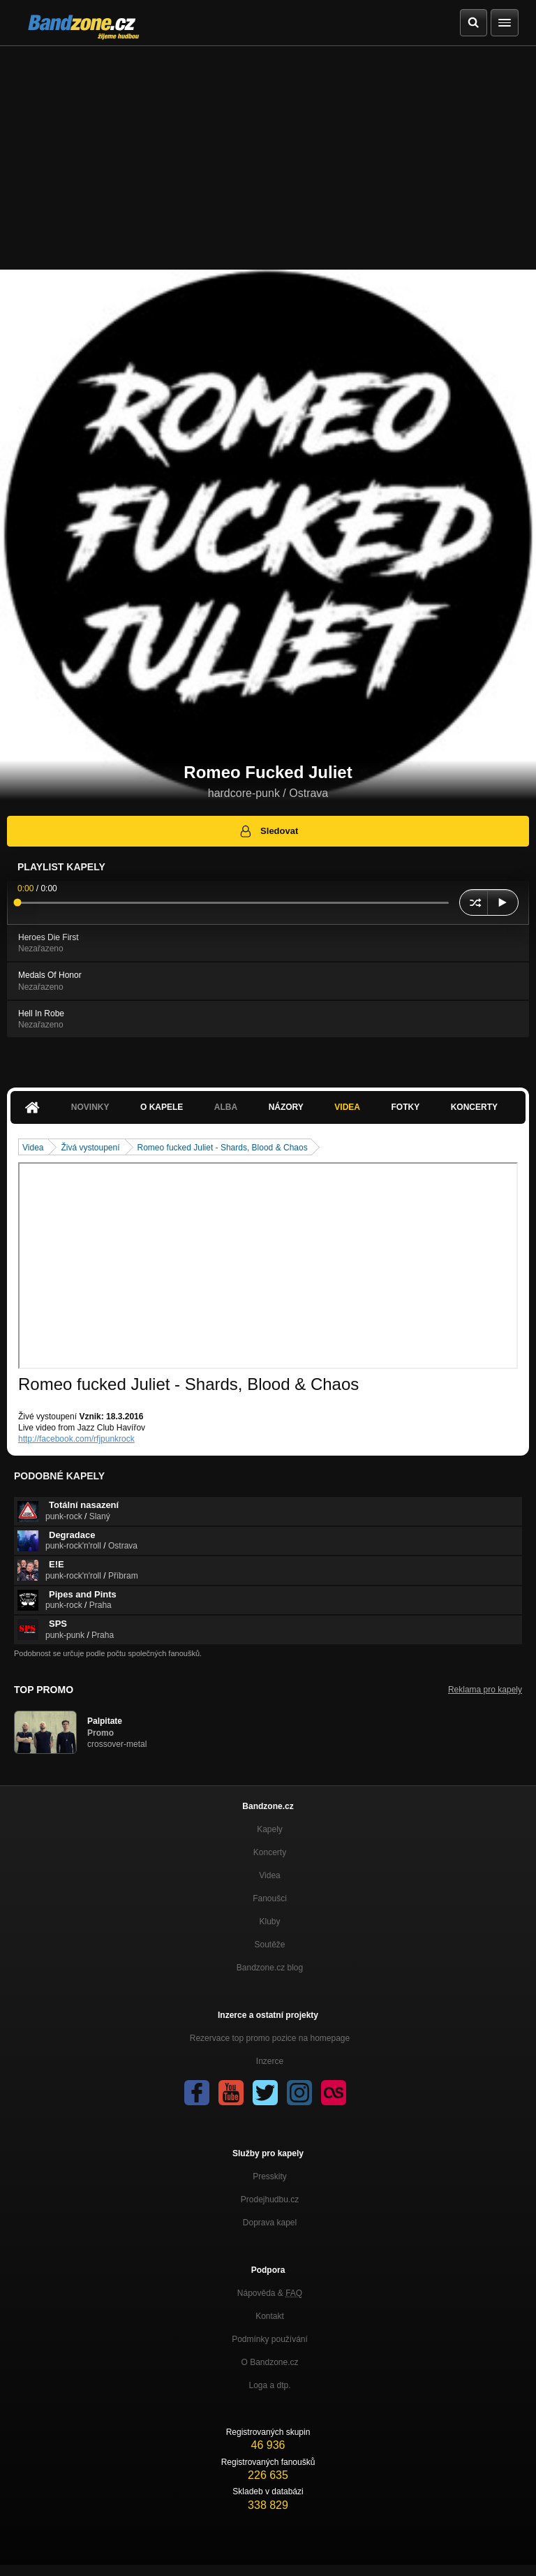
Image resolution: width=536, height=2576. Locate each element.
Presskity (270, 2176)
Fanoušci (270, 1898)
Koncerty (474, 1107)
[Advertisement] (268, 151)
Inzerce (269, 2061)
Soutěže (269, 1944)
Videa (347, 1107)
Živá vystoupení (90, 1147)
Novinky (90, 1107)
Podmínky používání (270, 2339)
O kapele (161, 1107)
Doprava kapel (270, 2222)
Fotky (405, 1107)
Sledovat (268, 831)
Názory (286, 1107)
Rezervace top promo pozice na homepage (270, 2038)
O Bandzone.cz (269, 2362)
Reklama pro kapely (485, 1690)
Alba (225, 1107)
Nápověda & (269, 2293)
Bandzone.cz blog (270, 1968)
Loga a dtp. (269, 2385)
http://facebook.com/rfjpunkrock (76, 1439)
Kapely (270, 1829)
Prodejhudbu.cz (270, 2199)
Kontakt (269, 2316)
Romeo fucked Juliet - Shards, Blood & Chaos (222, 1147)
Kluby (269, 1921)
